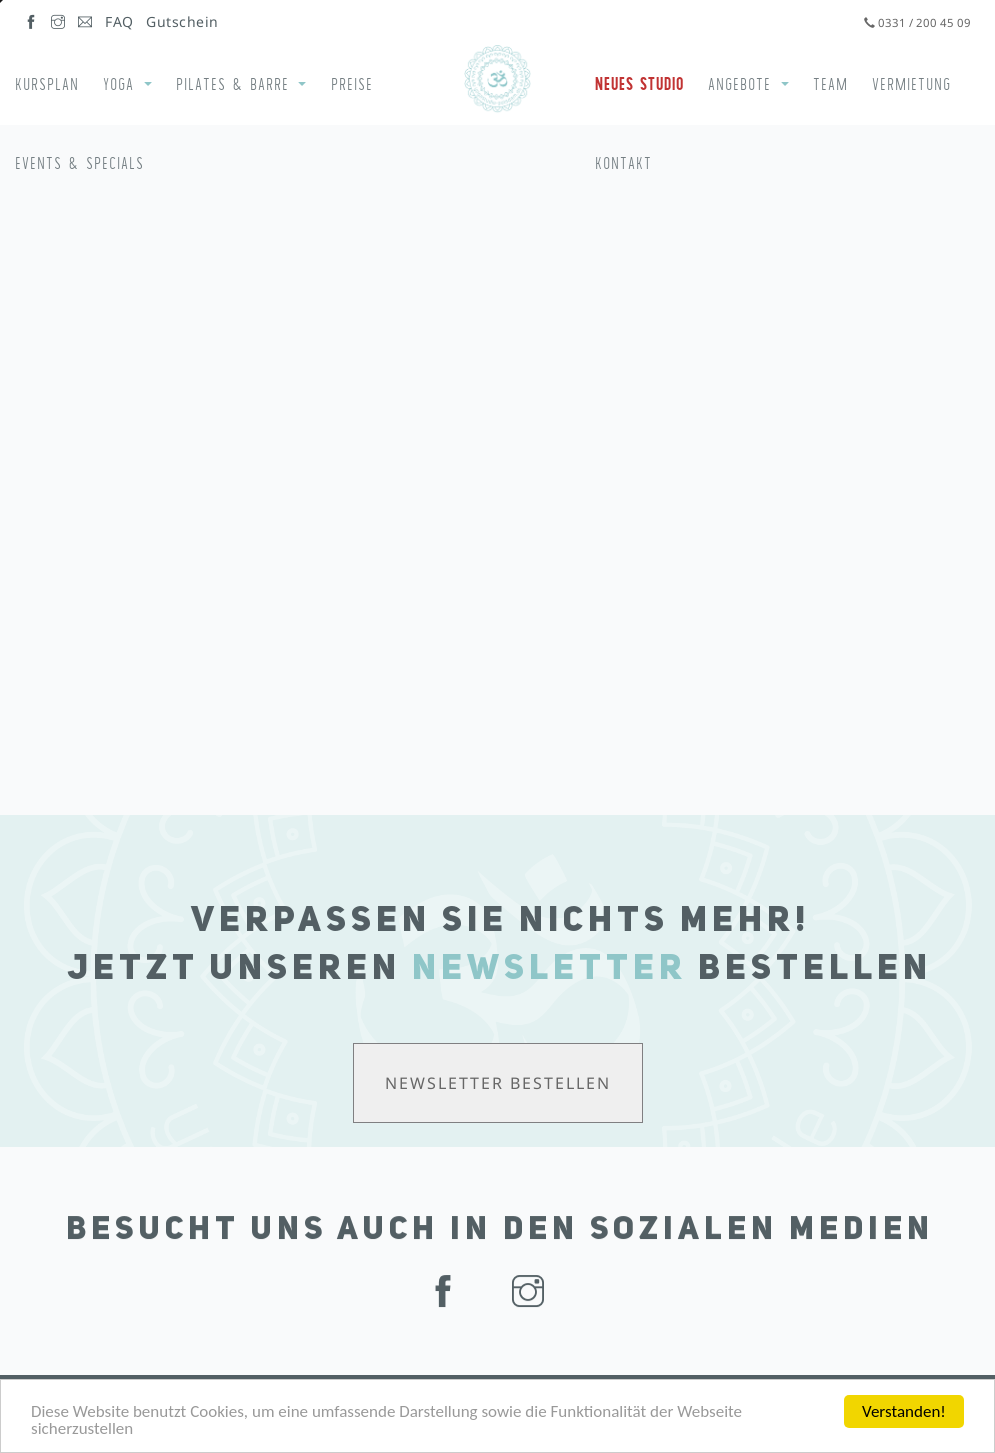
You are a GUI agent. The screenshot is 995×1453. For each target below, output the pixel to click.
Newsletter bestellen (498, 1083)
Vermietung (911, 84)
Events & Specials (79, 163)
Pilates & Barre (232, 84)
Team (830, 84)
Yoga (118, 84)
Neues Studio (639, 84)
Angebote (739, 84)
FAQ (119, 21)
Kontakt (623, 163)
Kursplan (47, 84)
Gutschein (182, 21)
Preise (352, 84)
